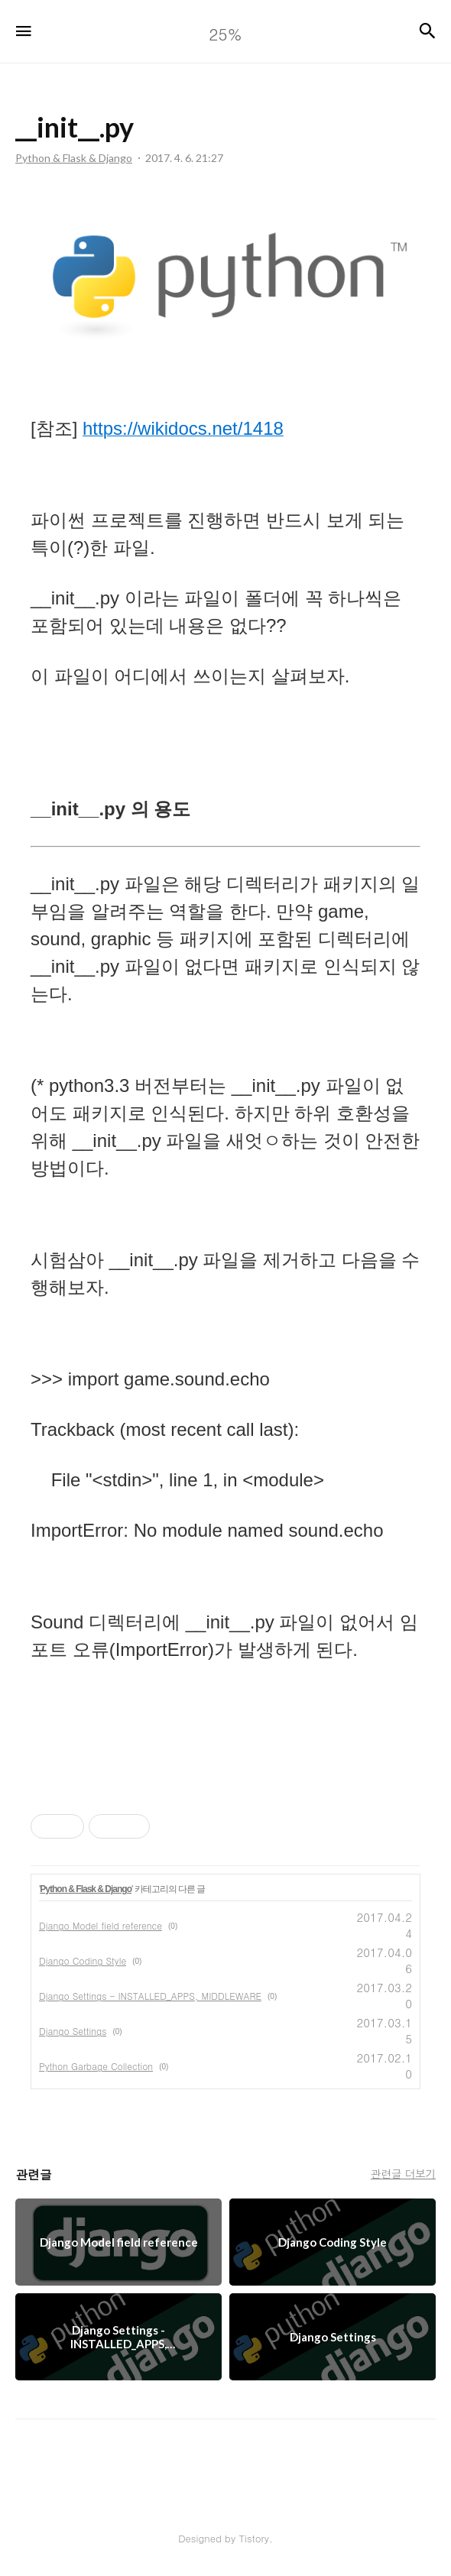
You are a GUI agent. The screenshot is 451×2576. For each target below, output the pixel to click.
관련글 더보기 (403, 2173)
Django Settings (72, 2030)
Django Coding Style (82, 1960)
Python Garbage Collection (96, 2065)
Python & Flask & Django (85, 1889)
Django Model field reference (100, 1925)
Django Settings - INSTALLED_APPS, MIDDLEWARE (150, 1995)
